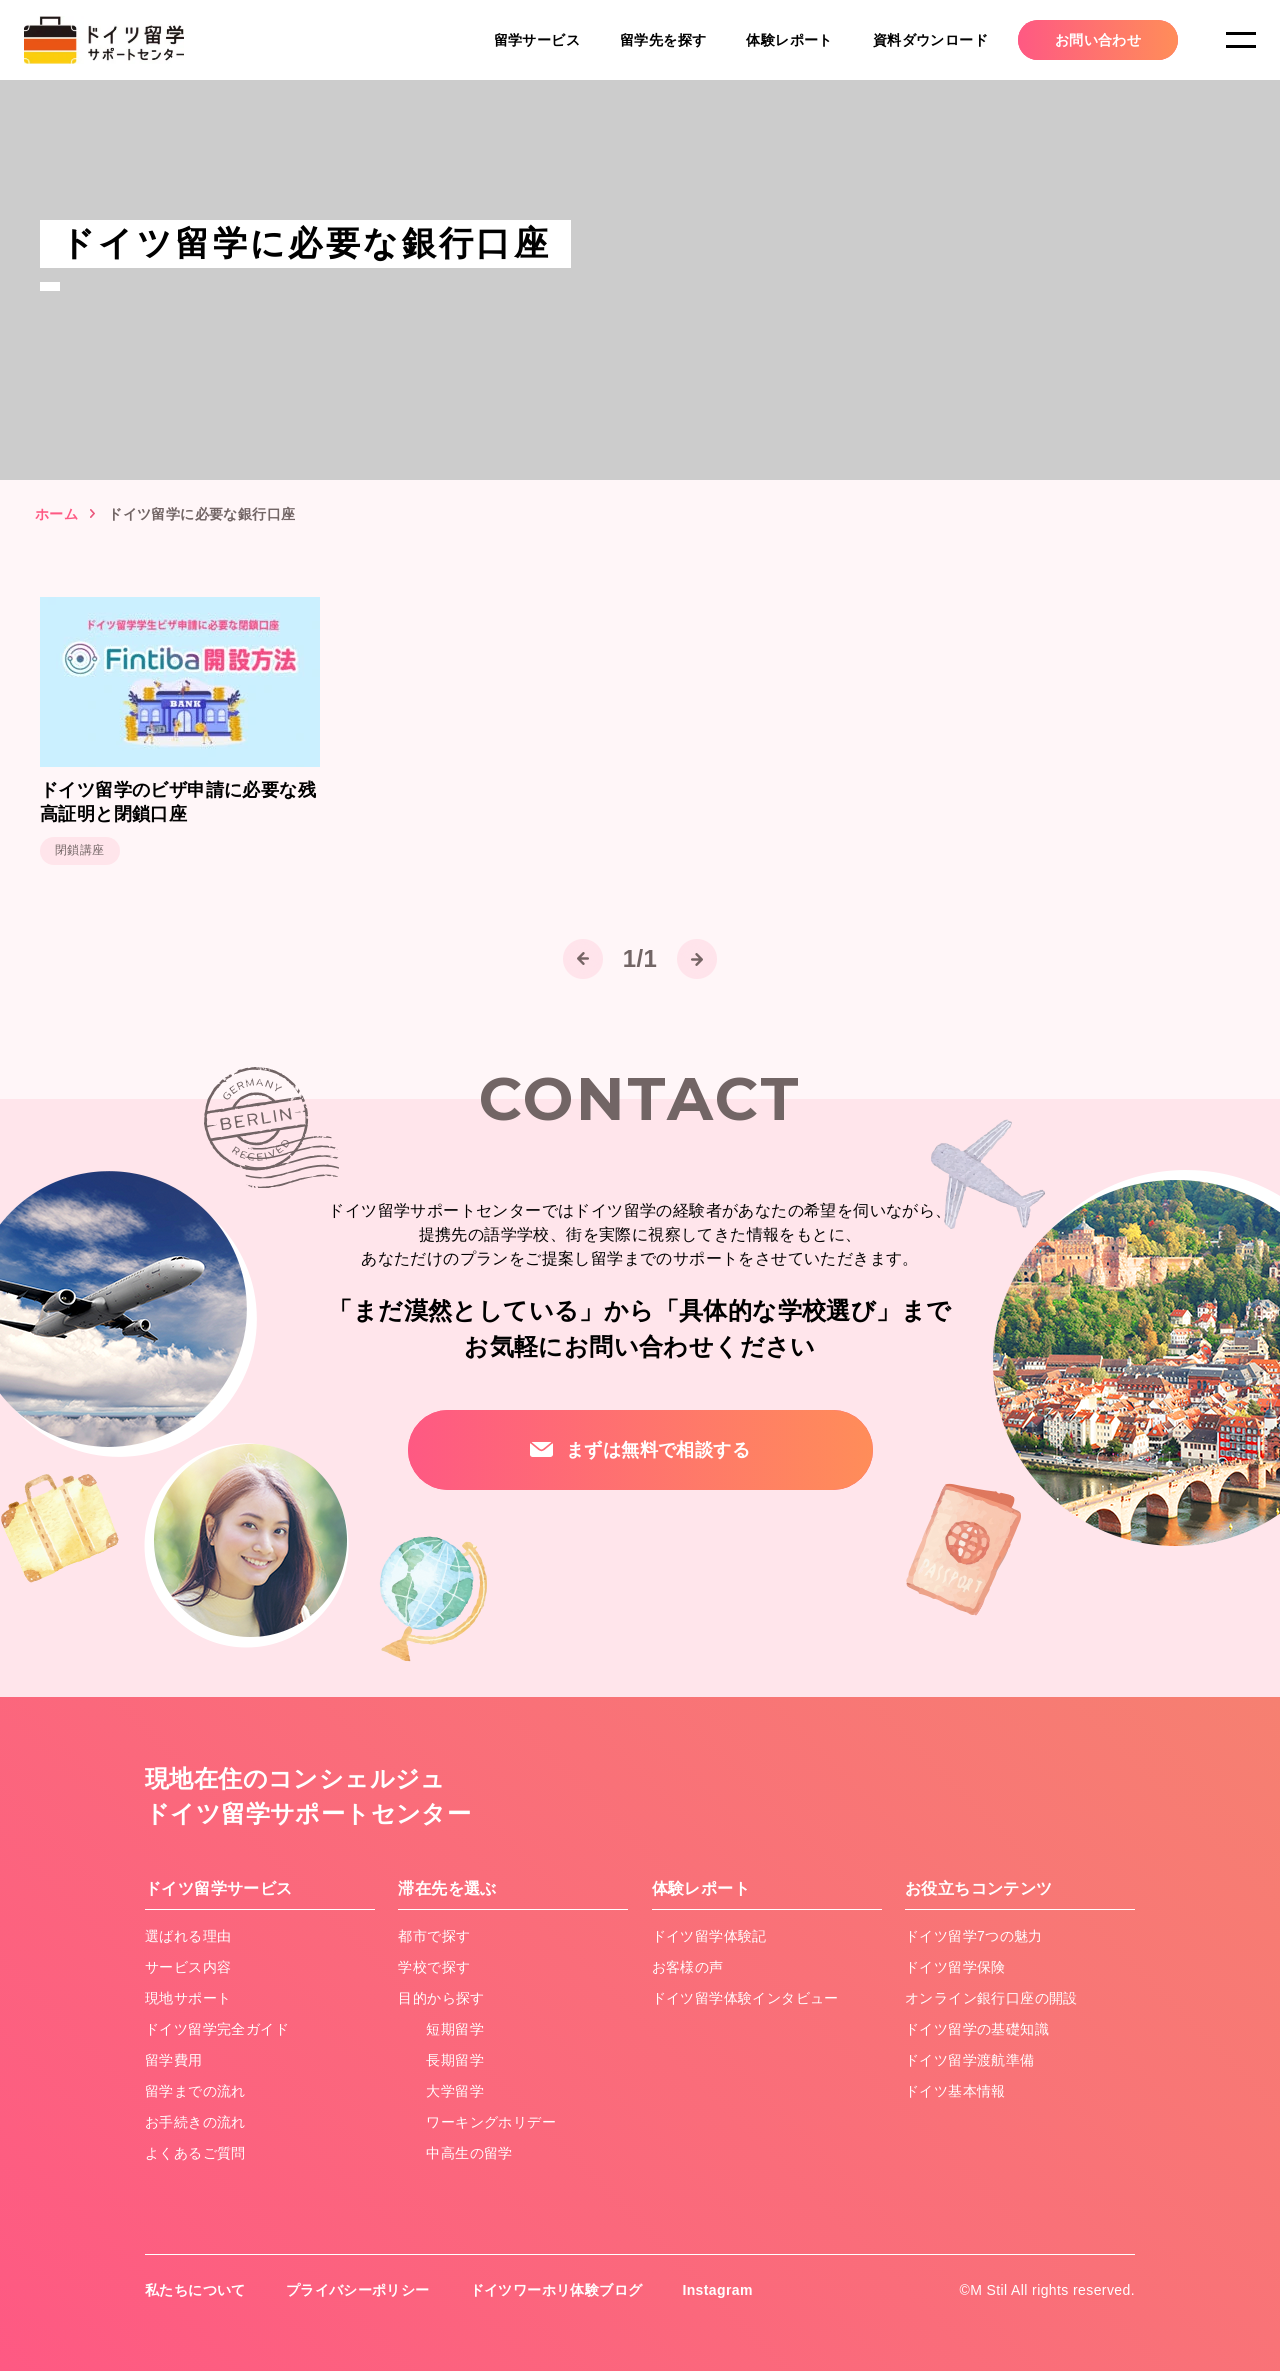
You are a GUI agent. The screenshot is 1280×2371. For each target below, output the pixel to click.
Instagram (718, 2290)
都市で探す (434, 1936)
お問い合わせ (1098, 40)
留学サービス (537, 40)
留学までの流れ (195, 2091)
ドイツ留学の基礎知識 (977, 2029)
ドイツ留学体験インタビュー (745, 1998)
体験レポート (789, 40)
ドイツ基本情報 (955, 2091)
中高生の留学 (469, 2153)
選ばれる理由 (188, 1936)
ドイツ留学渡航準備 (970, 2060)
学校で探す (434, 1967)
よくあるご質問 (195, 2153)
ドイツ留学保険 (955, 1967)
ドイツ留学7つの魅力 (974, 1936)
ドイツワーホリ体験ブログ (556, 2290)
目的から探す (441, 1998)
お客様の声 (688, 1967)
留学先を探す (663, 40)
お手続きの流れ (195, 2122)
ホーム (56, 514)
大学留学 (455, 2091)
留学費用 (174, 2060)
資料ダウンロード (930, 40)
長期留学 (455, 2060)
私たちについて (195, 2290)
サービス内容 (188, 1967)
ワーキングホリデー (491, 2122)
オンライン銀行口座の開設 (991, 1998)
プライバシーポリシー (358, 2290)
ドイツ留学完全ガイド (217, 2029)
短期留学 (455, 2029)
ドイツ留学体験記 (709, 1936)
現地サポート (188, 1998)
